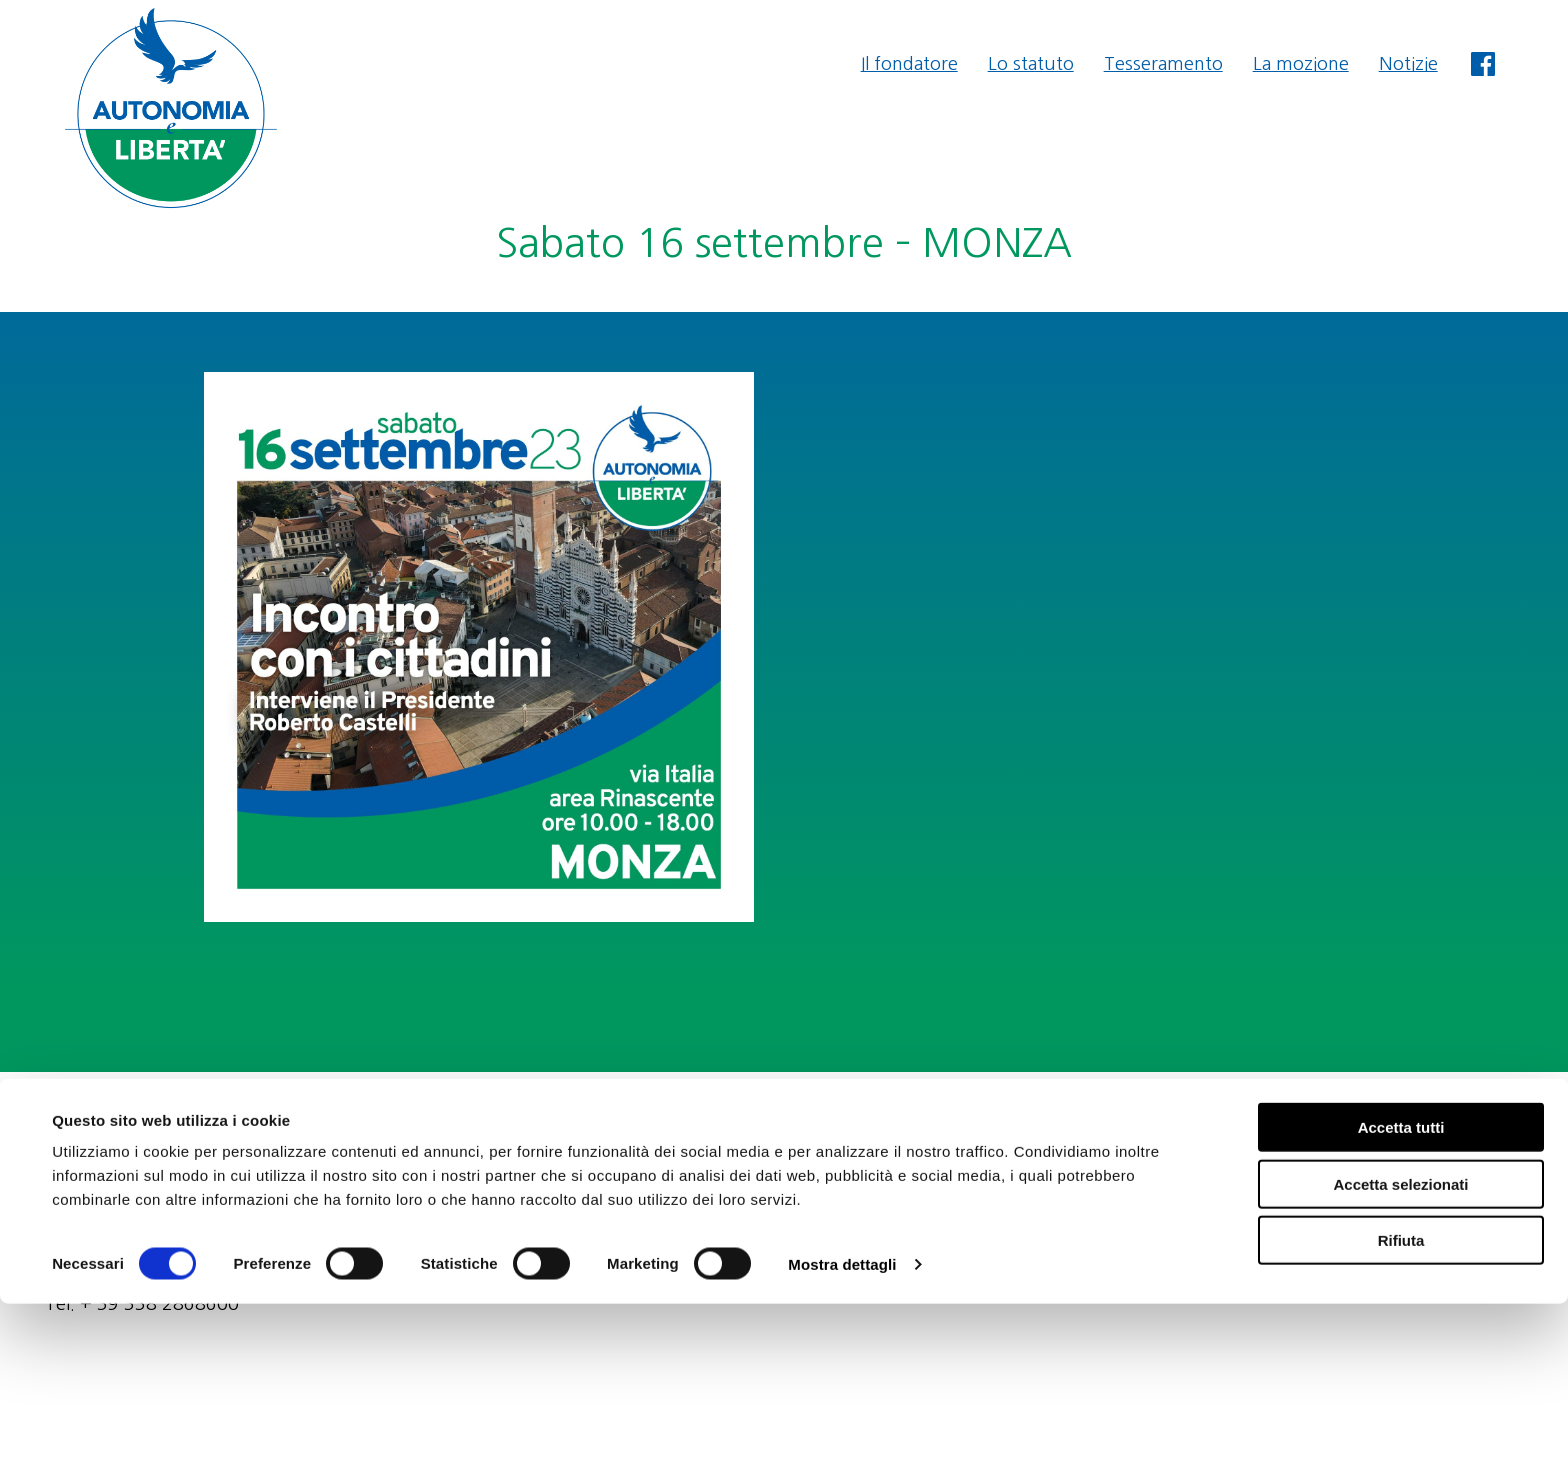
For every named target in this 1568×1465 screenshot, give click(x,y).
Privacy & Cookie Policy (1428, 1169)
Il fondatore (909, 64)
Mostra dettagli (842, 1425)
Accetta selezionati (1400, 1345)
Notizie (1408, 64)
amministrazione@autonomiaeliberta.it (1362, 1142)
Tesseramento (1163, 64)
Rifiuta (1401, 1401)
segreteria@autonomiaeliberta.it (1390, 1115)
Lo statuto (1031, 64)
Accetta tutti (1401, 1288)
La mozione (1301, 64)
